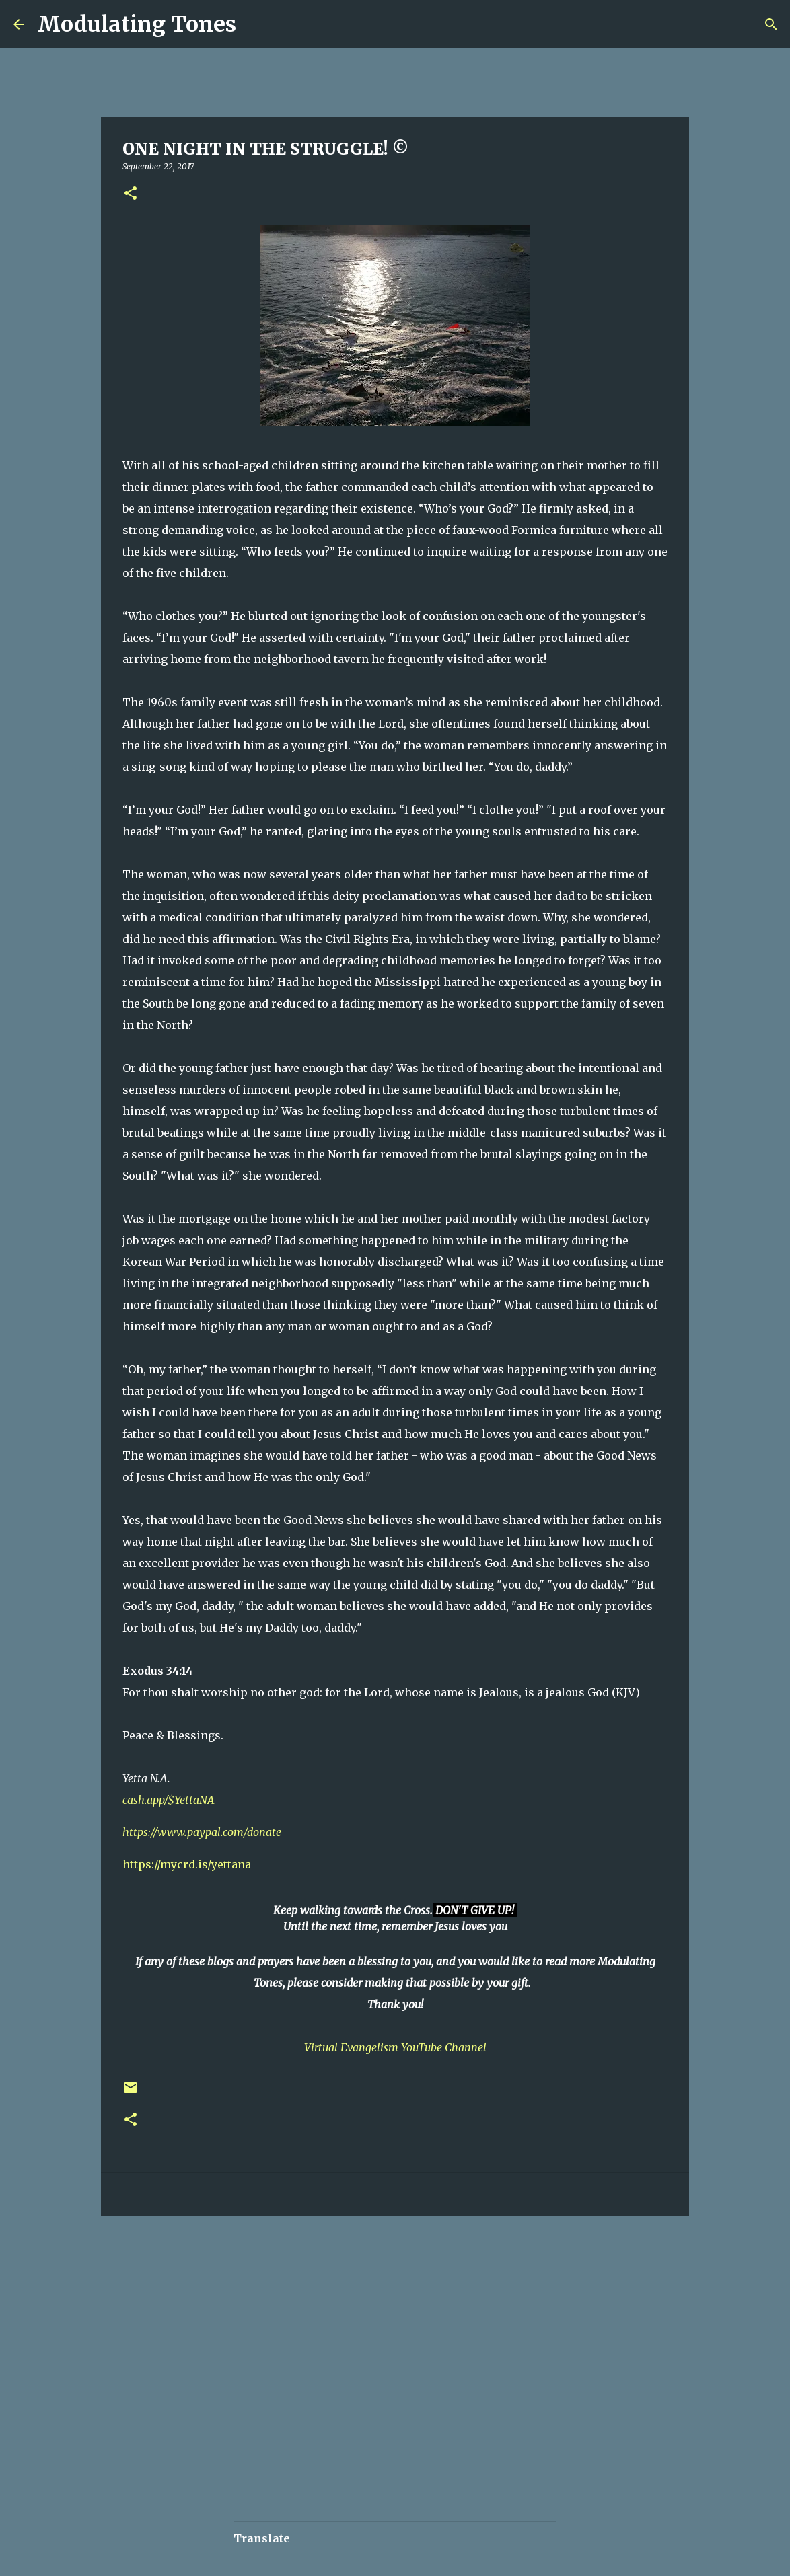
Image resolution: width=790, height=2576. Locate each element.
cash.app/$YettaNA (168, 1800)
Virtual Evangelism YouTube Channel (395, 2047)
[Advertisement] (340, 2266)
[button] (130, 194)
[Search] (255, 24)
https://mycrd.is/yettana (186, 1864)
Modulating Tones (137, 24)
